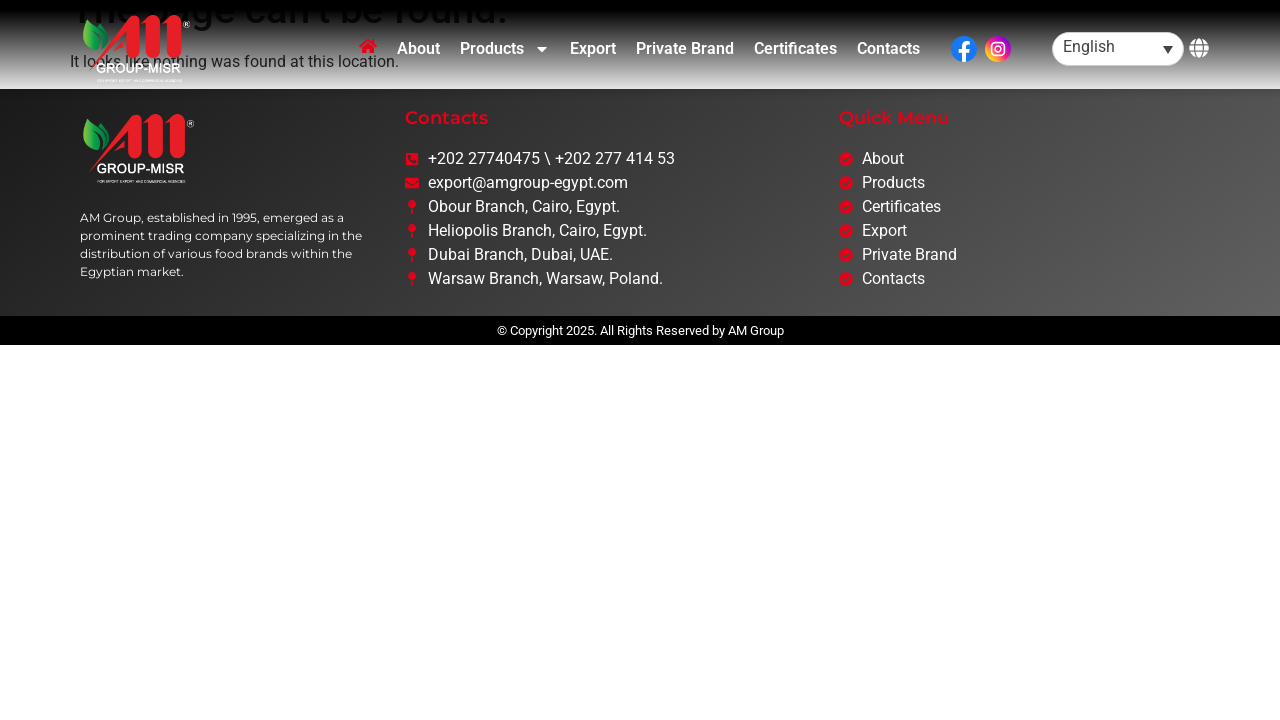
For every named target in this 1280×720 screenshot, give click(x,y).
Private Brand (685, 48)
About (418, 48)
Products (505, 49)
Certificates (795, 48)
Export (593, 48)
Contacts (888, 48)
